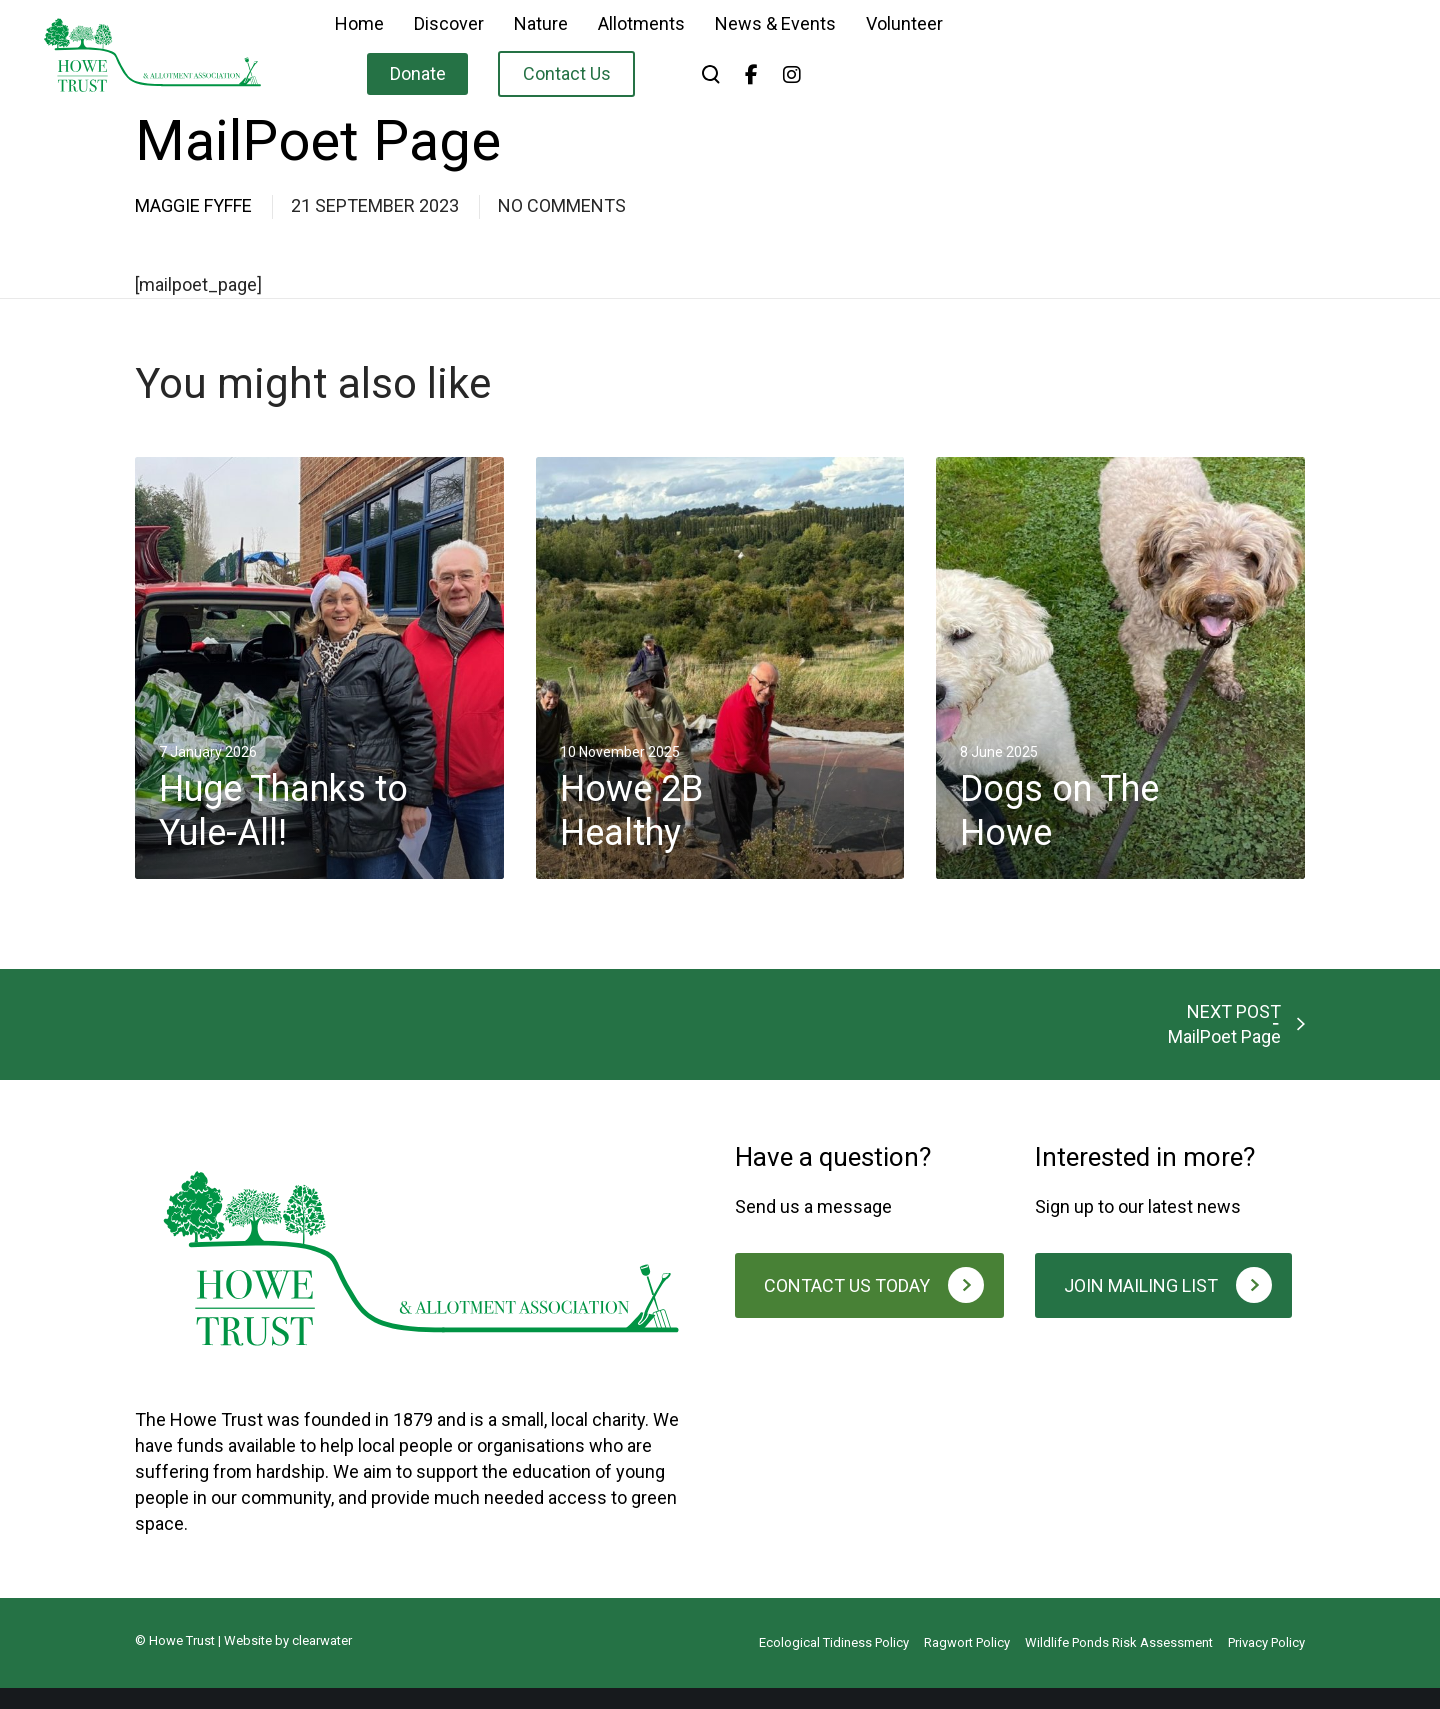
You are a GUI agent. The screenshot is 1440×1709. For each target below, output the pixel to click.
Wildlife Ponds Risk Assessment (1119, 1663)
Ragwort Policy (967, 1663)
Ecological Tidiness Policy (834, 1663)
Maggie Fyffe (193, 205)
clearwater (322, 1661)
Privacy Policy (1266, 1663)
